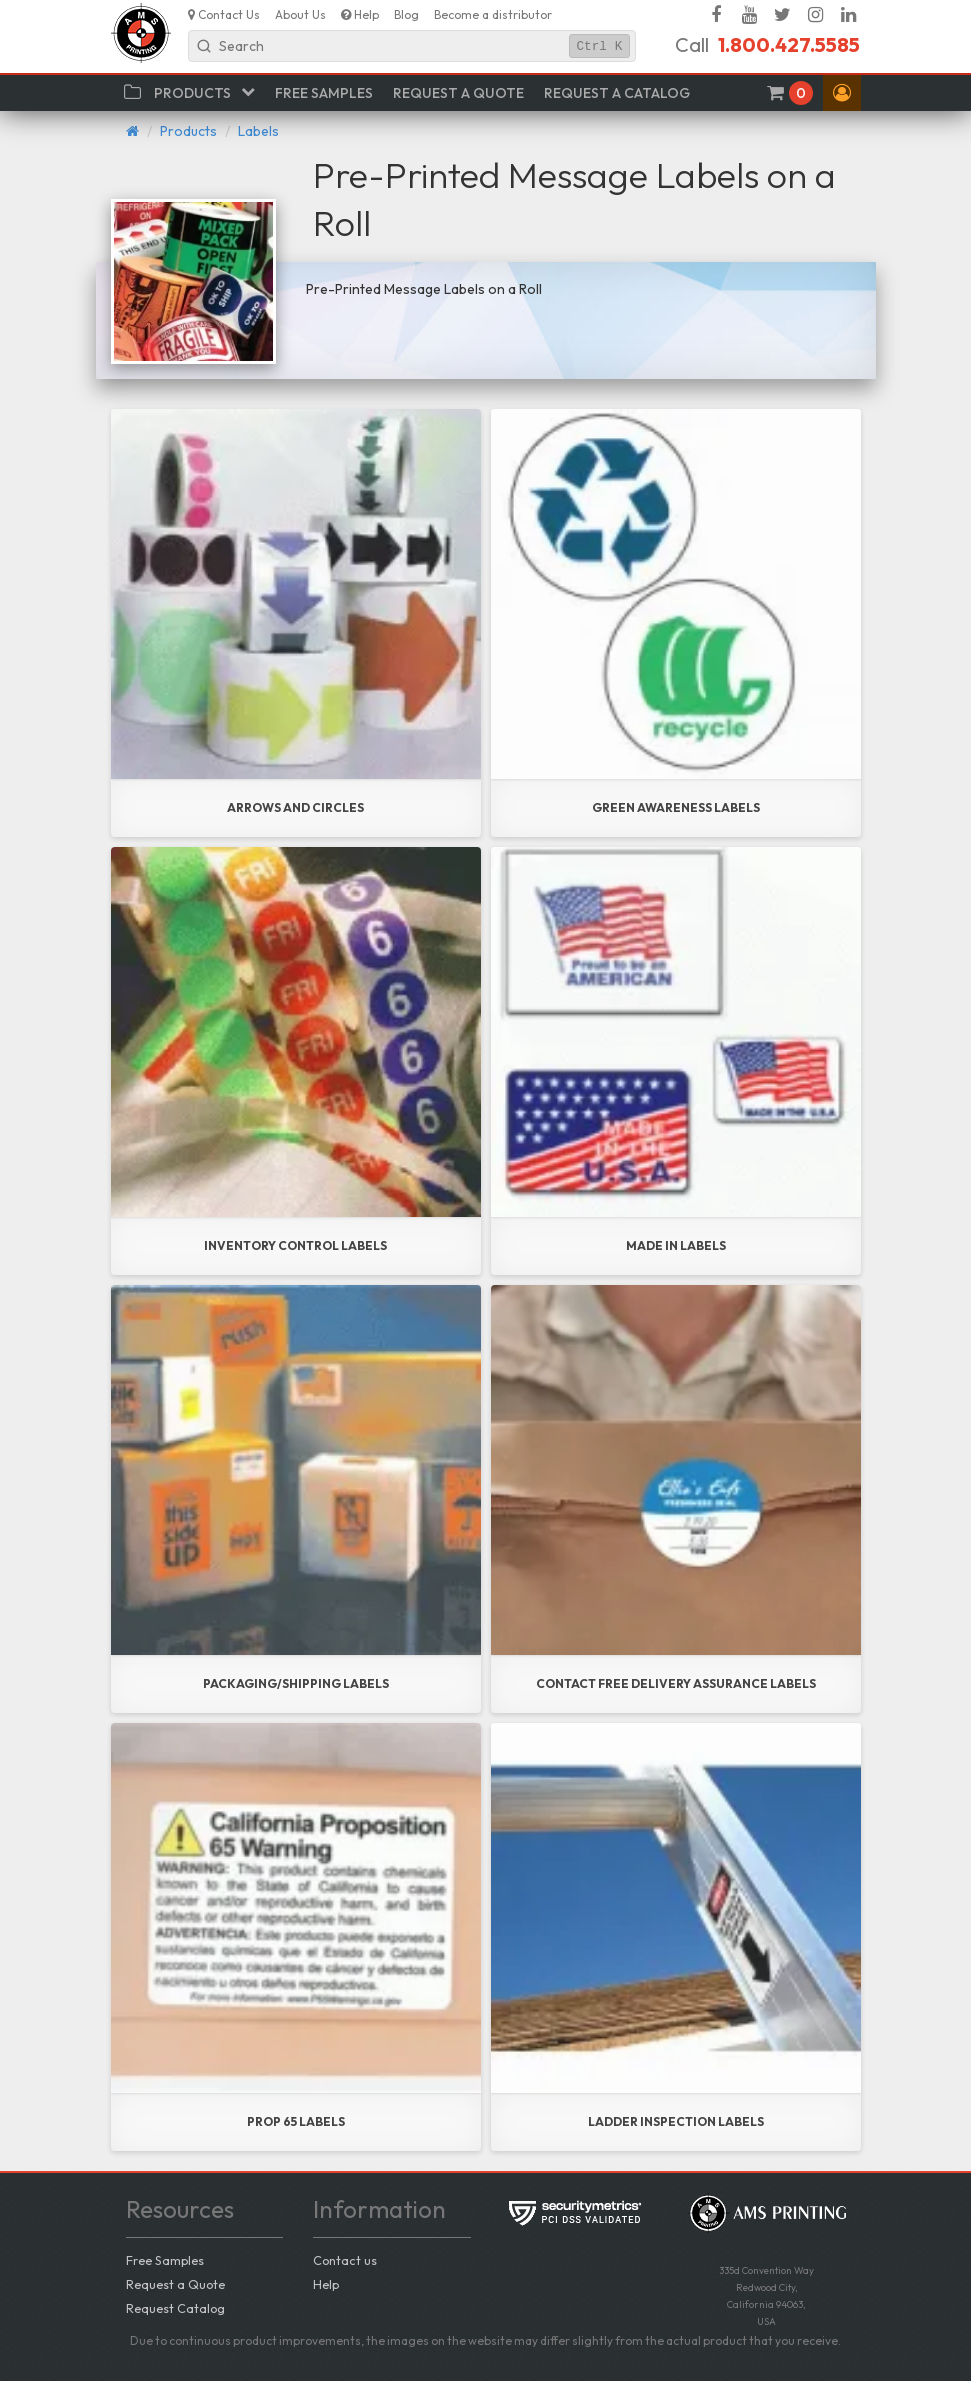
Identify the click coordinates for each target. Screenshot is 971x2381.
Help (326, 2284)
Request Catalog (175, 2308)
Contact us (345, 2260)
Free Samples (165, 2260)
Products (188, 131)
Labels (258, 131)
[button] (842, 93)
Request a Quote (175, 2284)
